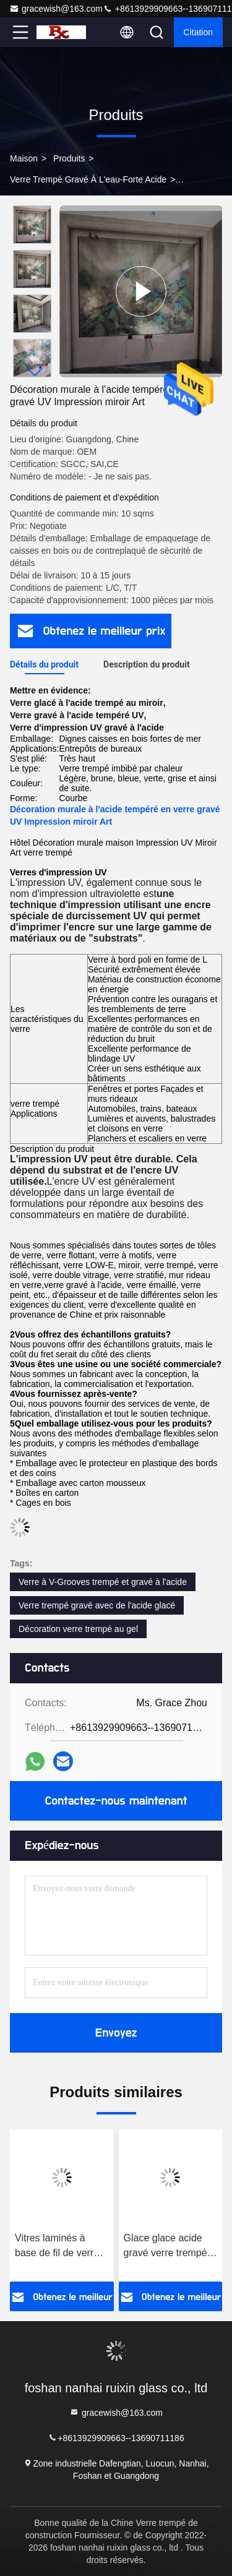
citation (198, 32)
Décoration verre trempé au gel (78, 1629)
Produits (69, 158)
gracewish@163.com (56, 9)
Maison (24, 158)
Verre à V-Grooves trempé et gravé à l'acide (103, 1582)
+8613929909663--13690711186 (116, 2437)
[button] (35, 372)
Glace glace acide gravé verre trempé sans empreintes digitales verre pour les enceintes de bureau (166, 2246)
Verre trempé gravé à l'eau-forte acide (88, 179)
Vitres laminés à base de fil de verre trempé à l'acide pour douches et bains (61, 2246)
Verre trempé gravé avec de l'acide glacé (97, 1605)
